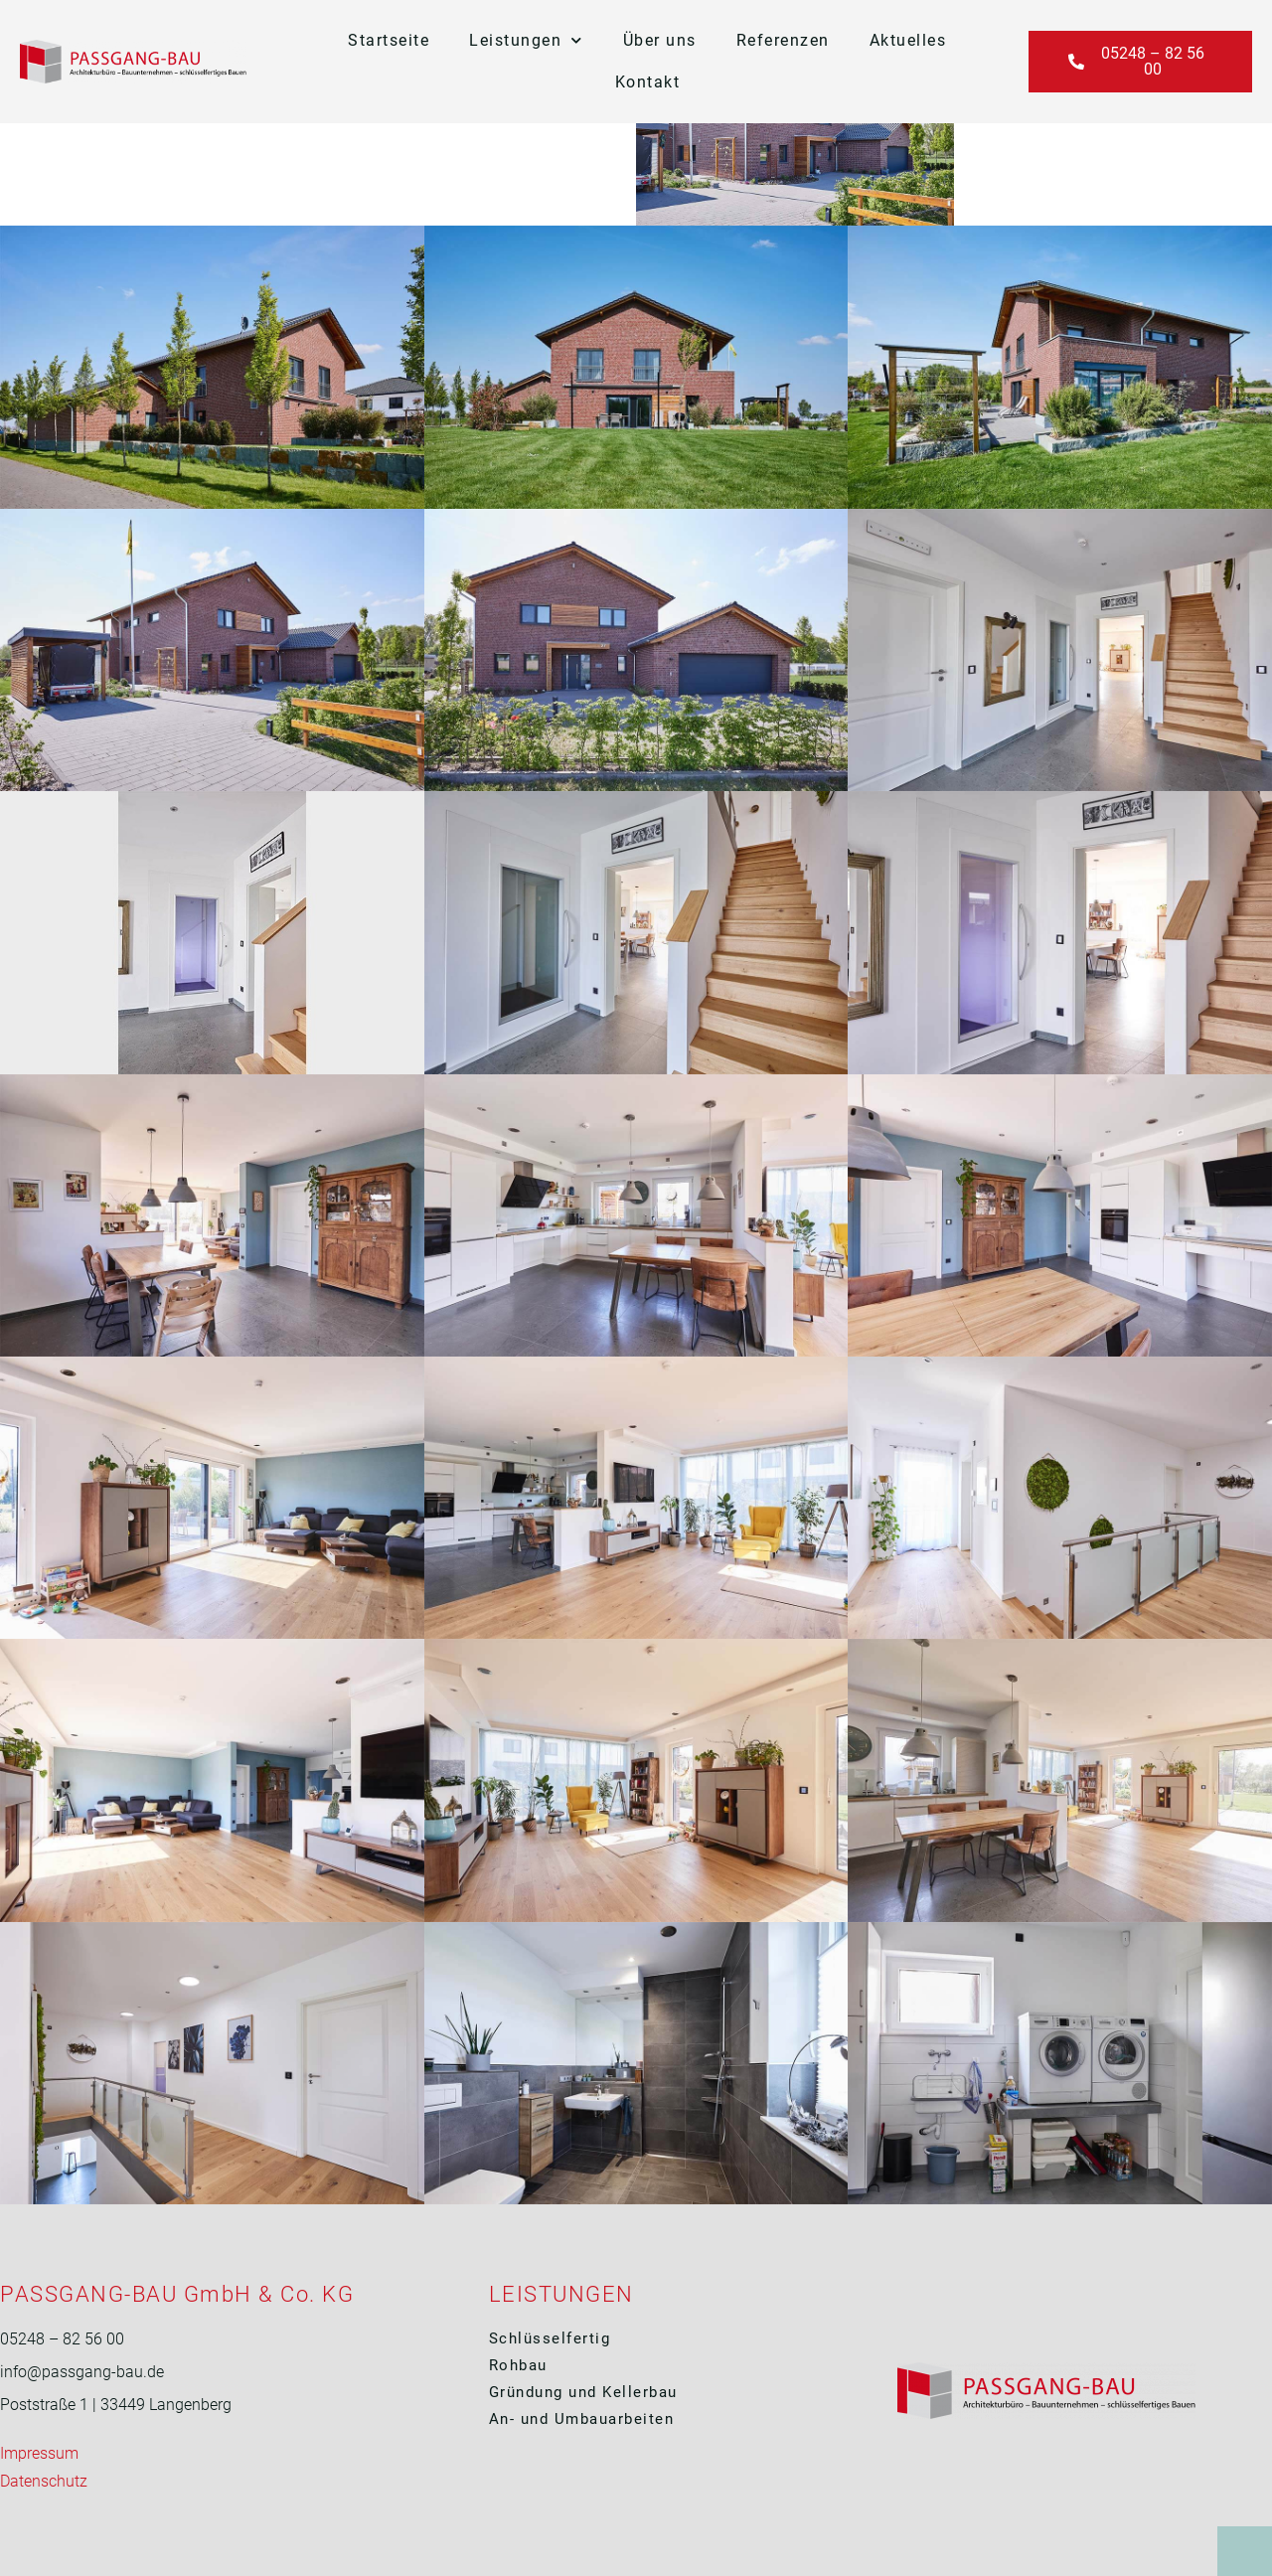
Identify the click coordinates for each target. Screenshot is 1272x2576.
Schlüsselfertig (550, 2338)
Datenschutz (43, 2481)
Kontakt (648, 82)
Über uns (660, 40)
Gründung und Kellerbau (586, 2392)
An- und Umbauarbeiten (582, 2419)
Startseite (388, 40)
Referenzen (783, 40)
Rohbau (518, 2365)
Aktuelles (908, 40)
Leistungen (526, 40)
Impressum (39, 2453)
